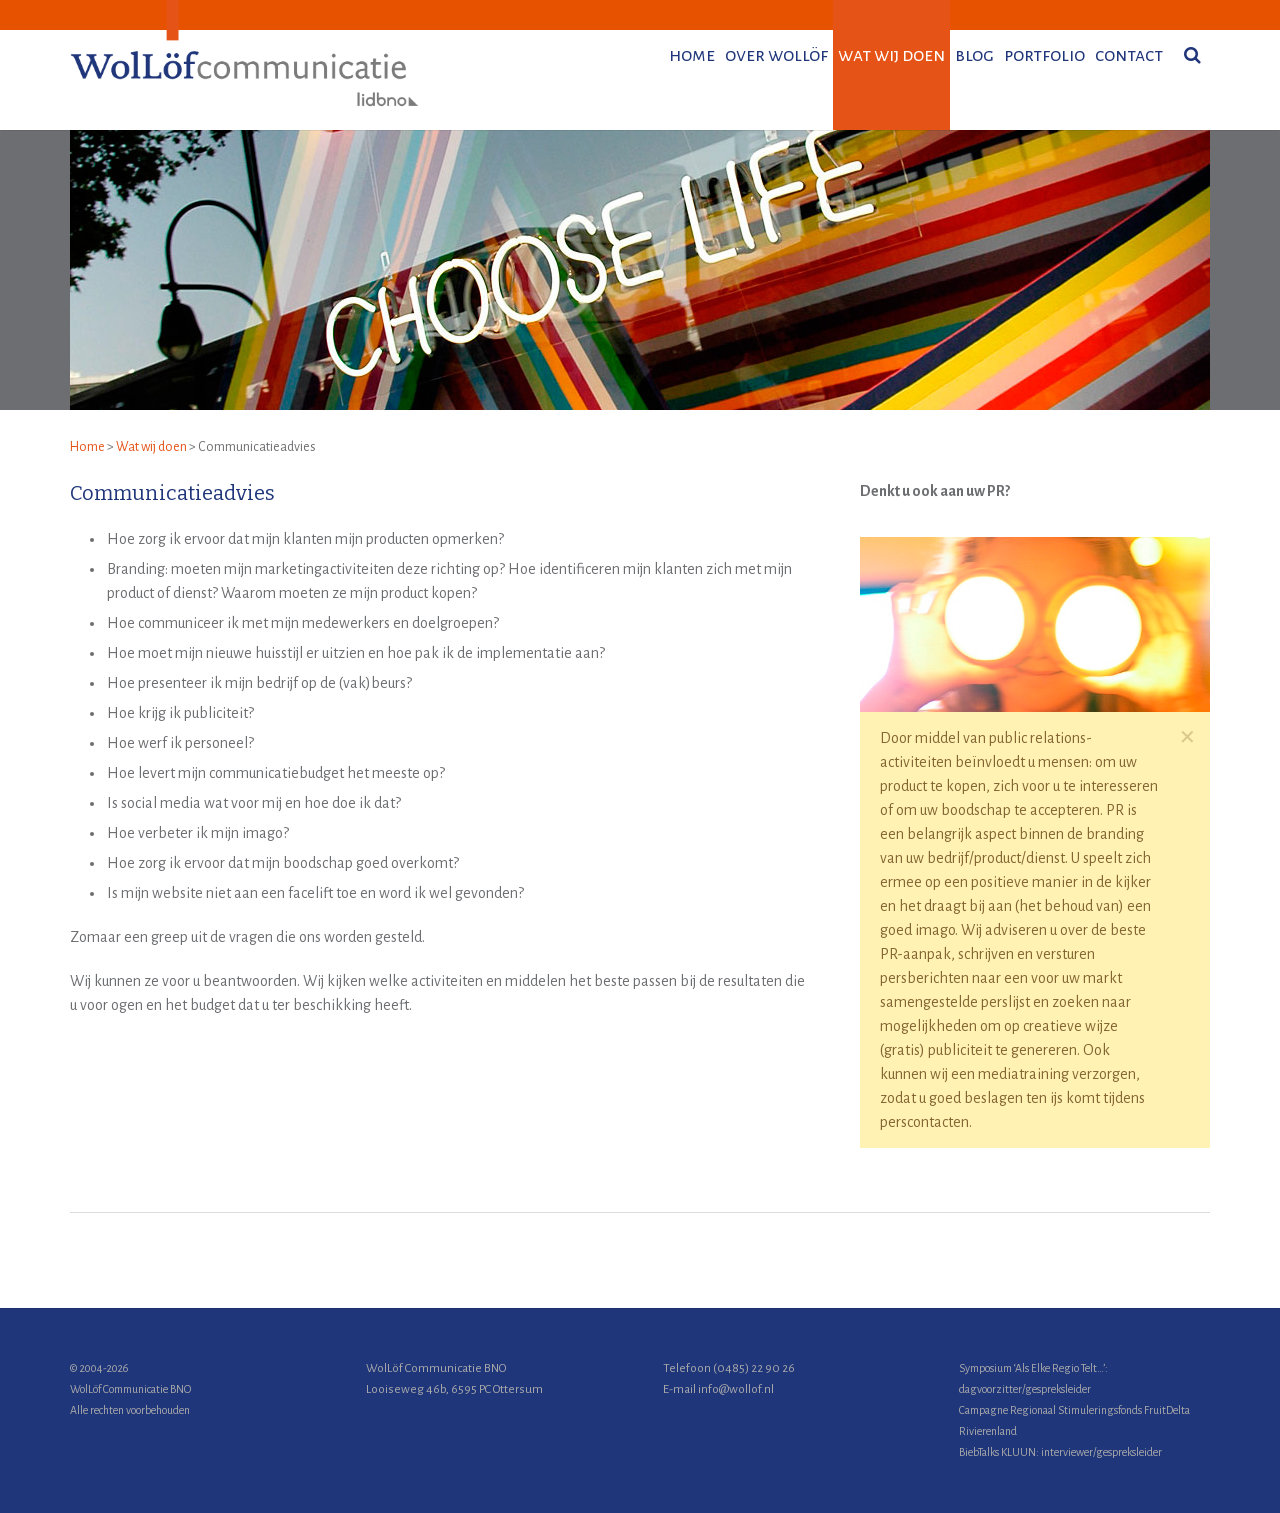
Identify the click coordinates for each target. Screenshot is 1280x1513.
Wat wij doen (151, 447)
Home (87, 447)
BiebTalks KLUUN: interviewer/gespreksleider (1060, 1452)
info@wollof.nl (736, 1389)
